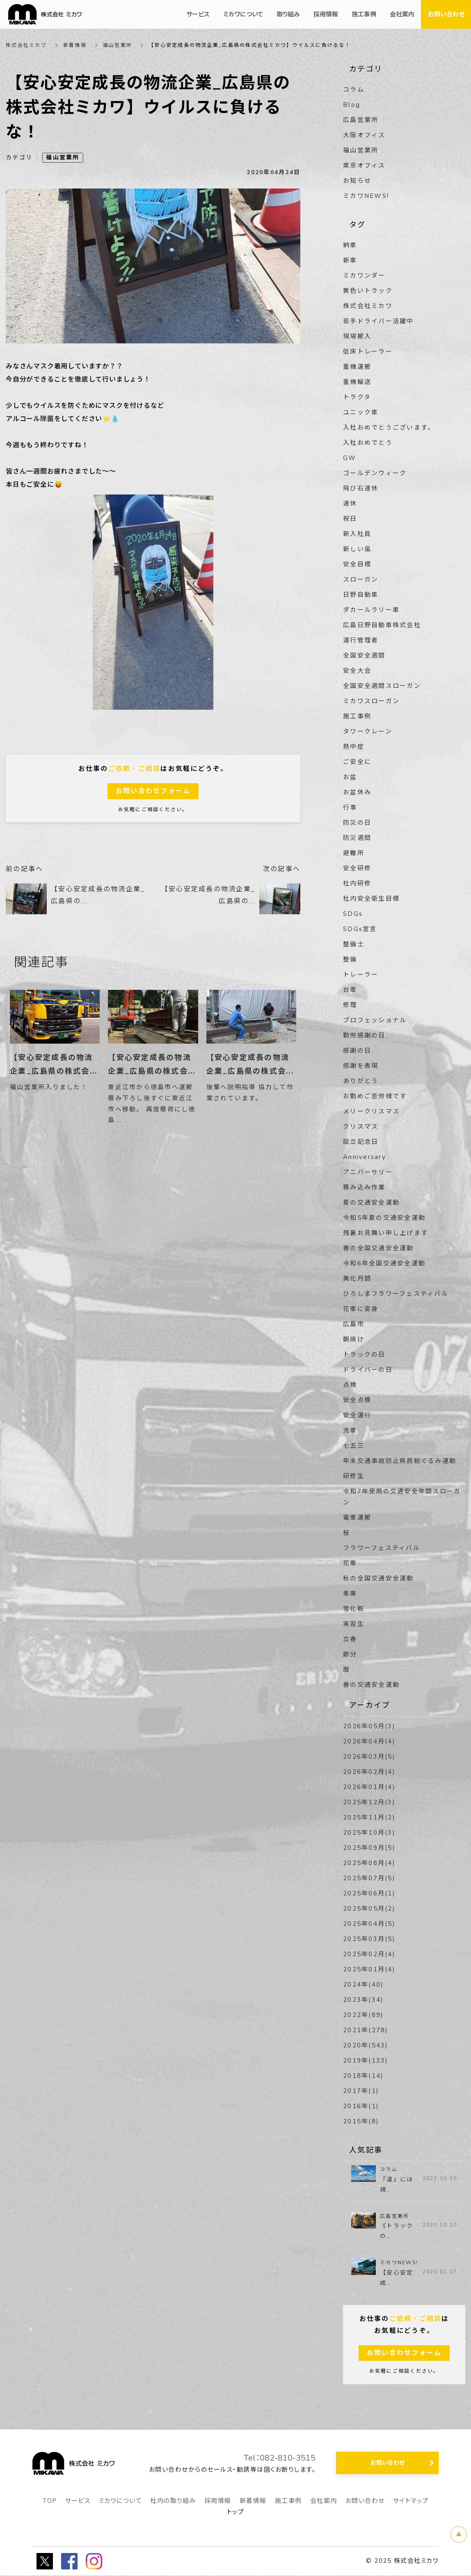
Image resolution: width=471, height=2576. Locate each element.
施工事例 (357, 716)
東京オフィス (364, 165)
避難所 (353, 853)
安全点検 (357, 1400)
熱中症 (353, 747)
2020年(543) (366, 2045)
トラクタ (357, 397)
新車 (350, 260)
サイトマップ (411, 2501)
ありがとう (360, 1081)
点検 (350, 1385)
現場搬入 (357, 336)
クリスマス (360, 1126)
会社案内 (323, 2501)
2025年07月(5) (369, 1878)
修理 (350, 1005)
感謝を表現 (360, 1066)
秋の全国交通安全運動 (378, 1578)
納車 (350, 245)
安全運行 (357, 1415)
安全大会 (357, 671)
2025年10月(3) (369, 1832)
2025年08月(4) (369, 1863)
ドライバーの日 (368, 1370)
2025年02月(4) (369, 1954)
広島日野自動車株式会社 (382, 625)
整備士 (353, 944)
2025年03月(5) (369, 1939)
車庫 (350, 1593)
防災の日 (357, 823)
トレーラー (360, 975)
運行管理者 (360, 640)
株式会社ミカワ (26, 45)
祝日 (350, 519)
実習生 (353, 1624)
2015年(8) (361, 2121)
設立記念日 (360, 1142)
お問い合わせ (365, 2501)
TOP (49, 2501)
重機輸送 (357, 382)
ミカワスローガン (371, 701)
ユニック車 (360, 412)
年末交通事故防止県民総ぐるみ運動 (399, 1461)
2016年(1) (361, 2106)
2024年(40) (363, 1984)
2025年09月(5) (369, 1848)
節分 (350, 1654)
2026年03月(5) (369, 1757)
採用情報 (217, 2501)
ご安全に (357, 762)
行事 (350, 807)
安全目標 (357, 564)
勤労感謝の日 (364, 1035)
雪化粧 (353, 1609)
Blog (351, 105)
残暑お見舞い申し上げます (385, 1233)
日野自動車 (360, 595)
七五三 (353, 1446)
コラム (353, 89)
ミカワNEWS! (366, 196)
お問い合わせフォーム (153, 791)
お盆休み (357, 792)
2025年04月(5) (369, 1924)
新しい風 (357, 549)
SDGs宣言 (360, 929)
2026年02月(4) (369, 1772)
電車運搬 (357, 1517)
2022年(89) (363, 2015)
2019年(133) (366, 2060)
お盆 (350, 777)
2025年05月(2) (369, 1908)
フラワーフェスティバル (381, 1548)
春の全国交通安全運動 (378, 1248)
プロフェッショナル (375, 1020)
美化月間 (357, 1278)
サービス (78, 2501)
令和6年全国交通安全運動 (384, 1263)
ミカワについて (120, 2501)
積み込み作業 (364, 1187)
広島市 (353, 1324)
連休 (350, 503)
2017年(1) (361, 2091)
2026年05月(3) (369, 1726)
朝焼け (353, 1339)
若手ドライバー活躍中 (378, 321)
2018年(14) (363, 2076)
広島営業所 (360, 120)
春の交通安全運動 (371, 1685)
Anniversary (364, 1157)
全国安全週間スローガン (382, 686)
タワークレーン (367, 731)
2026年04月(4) (369, 1741)
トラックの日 (364, 1354)
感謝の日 (357, 1050)
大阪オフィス (364, 135)
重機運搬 (357, 367)
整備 (350, 959)
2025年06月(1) (369, 1893)
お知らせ (357, 181)
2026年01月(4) (369, 1787)
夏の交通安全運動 (371, 1202)
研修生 (353, 1476)
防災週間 (357, 838)
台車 (350, 990)
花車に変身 (360, 1309)
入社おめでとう (368, 443)
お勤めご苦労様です (375, 1096)
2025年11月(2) (369, 1817)
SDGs (353, 914)
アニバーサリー (368, 1172)
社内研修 (357, 883)
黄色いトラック (368, 291)
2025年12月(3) (369, 1802)
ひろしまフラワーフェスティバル (395, 1294)
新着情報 (75, 45)
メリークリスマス (371, 1111)
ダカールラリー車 (371, 610)
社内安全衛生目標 (371, 899)
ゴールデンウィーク (375, 473)
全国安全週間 (364, 655)
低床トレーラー (368, 351)
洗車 (350, 1430)
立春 (350, 1639)
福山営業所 (117, 45)
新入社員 (357, 534)
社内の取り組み (173, 2501)
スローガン (360, 579)
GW (350, 458)
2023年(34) (363, 2000)
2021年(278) (366, 2030)
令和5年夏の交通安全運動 (384, 1218)
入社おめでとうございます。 (388, 427)
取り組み (288, 14)
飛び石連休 (360, 488)
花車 (350, 1563)
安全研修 (357, 868)
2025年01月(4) (369, 1969)
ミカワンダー (364, 275)
